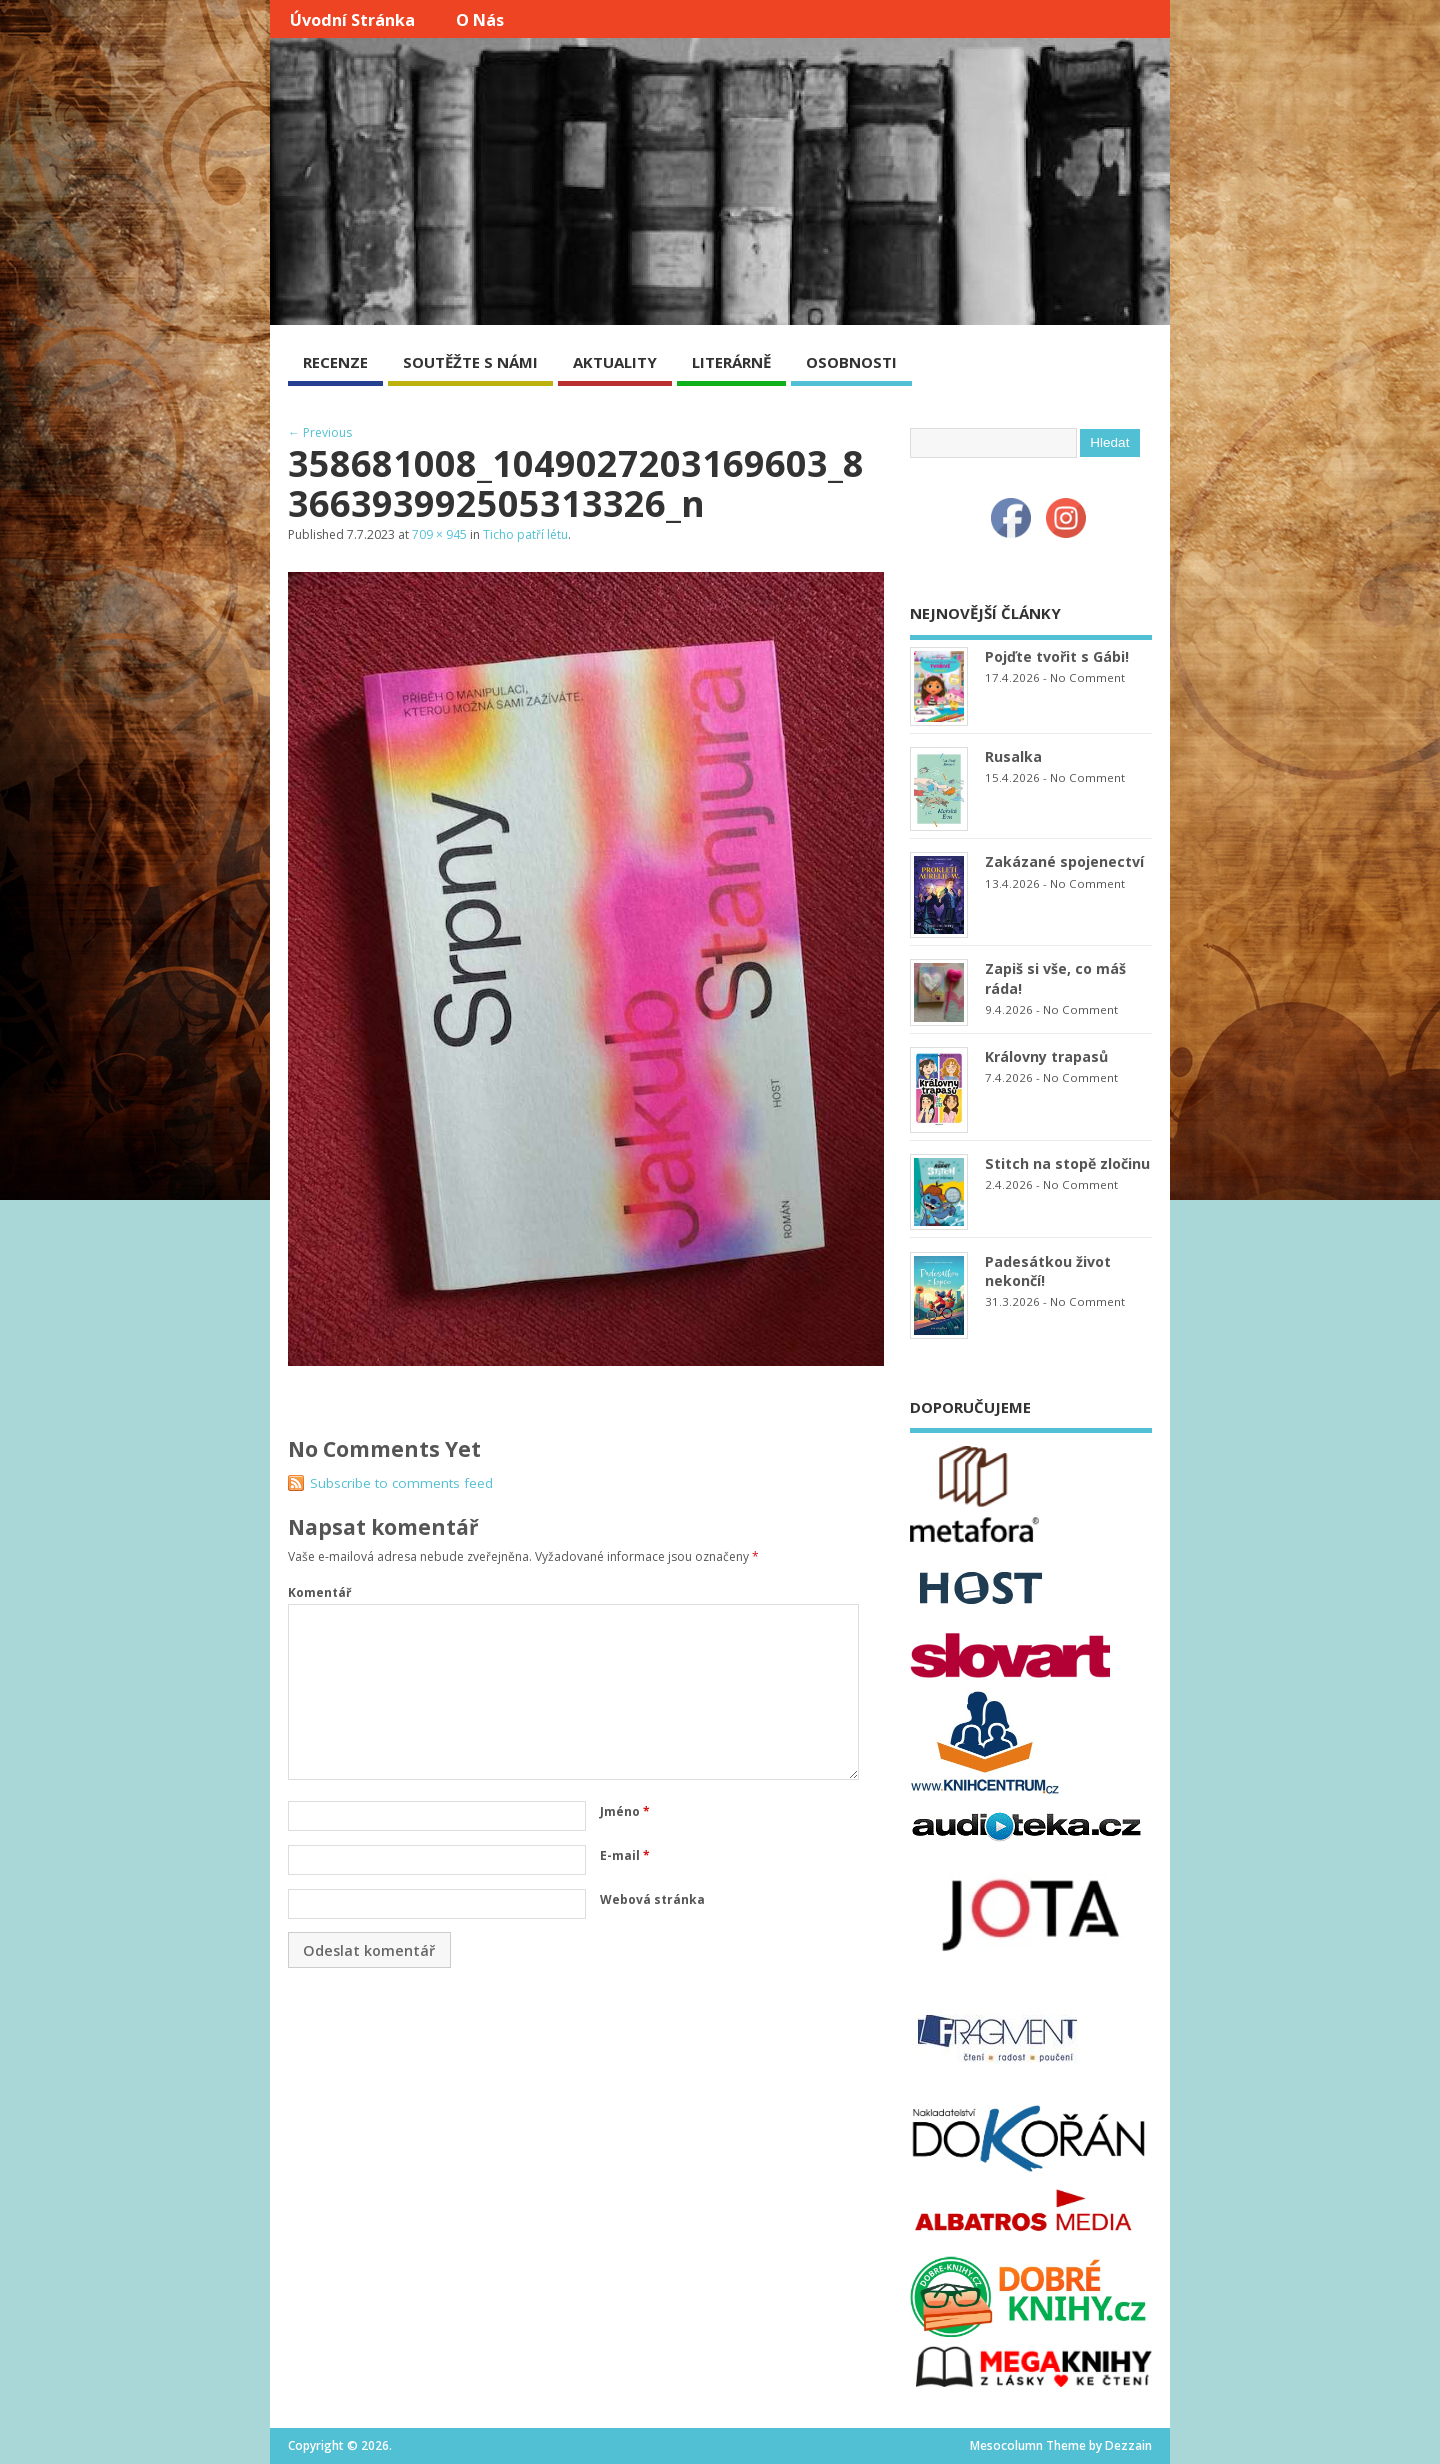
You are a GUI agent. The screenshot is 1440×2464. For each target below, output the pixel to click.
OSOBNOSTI (851, 362)
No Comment (1087, 677)
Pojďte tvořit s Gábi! (1057, 656)
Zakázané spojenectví (1064, 861)
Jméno (625, 1811)
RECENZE (335, 362)
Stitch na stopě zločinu (1067, 1163)
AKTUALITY (615, 362)
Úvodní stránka (352, 20)
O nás (480, 20)
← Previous (320, 432)
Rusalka (1013, 756)
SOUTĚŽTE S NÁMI (470, 362)
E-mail (625, 1855)
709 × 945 (439, 534)
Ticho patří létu (525, 534)
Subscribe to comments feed (401, 1483)
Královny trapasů (1046, 1056)
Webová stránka (652, 1899)
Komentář (319, 1592)
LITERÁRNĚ (731, 362)
